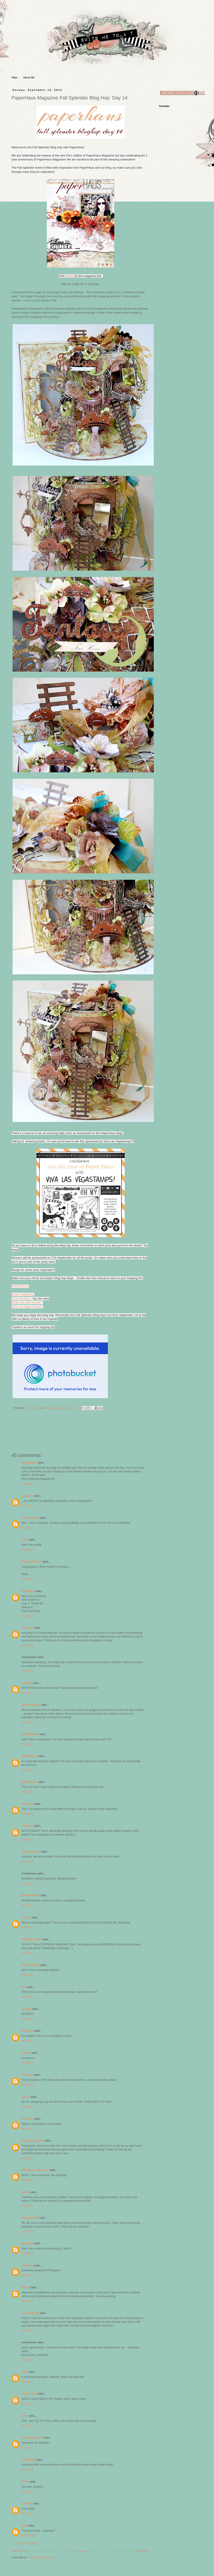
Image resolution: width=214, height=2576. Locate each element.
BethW (25, 2287)
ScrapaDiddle (29, 2217)
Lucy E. (26, 1917)
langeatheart (29, 1462)
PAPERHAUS (20, 1286)
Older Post (142, 2551)
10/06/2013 (28, 2535)
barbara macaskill (32, 2140)
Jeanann (26, 1683)
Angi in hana (29, 2393)
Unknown (27, 1627)
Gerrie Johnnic (30, 1851)
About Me (28, 77)
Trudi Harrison (20, 1298)
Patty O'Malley (30, 1965)
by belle (26, 2009)
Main (14, 77)
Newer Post (19, 2551)
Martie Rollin (29, 1756)
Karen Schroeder (32, 2437)
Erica (24, 2415)
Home (81, 2551)
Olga (24, 2525)
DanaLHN (27, 2030)
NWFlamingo (29, 1782)
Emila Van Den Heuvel (26, 1302)
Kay (23, 1987)
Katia (24, 2371)
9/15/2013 (27, 1483)
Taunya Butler (30, 1517)
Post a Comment (27, 2543)
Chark (25, 2481)
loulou (25, 2192)
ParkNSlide (28, 2459)
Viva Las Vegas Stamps (26, 1306)
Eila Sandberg (30, 2313)
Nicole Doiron (30, 1734)
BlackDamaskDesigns (35, 2170)
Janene (25, 2052)
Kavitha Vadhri (30, 1895)
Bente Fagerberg (22, 1294)
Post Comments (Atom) (41, 2557)
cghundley (28, 1591)
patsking (26, 2503)
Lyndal (25, 2096)
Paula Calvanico (31, 1561)
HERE (69, 276)
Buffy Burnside (30, 1704)
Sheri (24, 1539)
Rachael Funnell (31, 1939)
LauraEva (27, 1495)
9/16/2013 (27, 2382)
